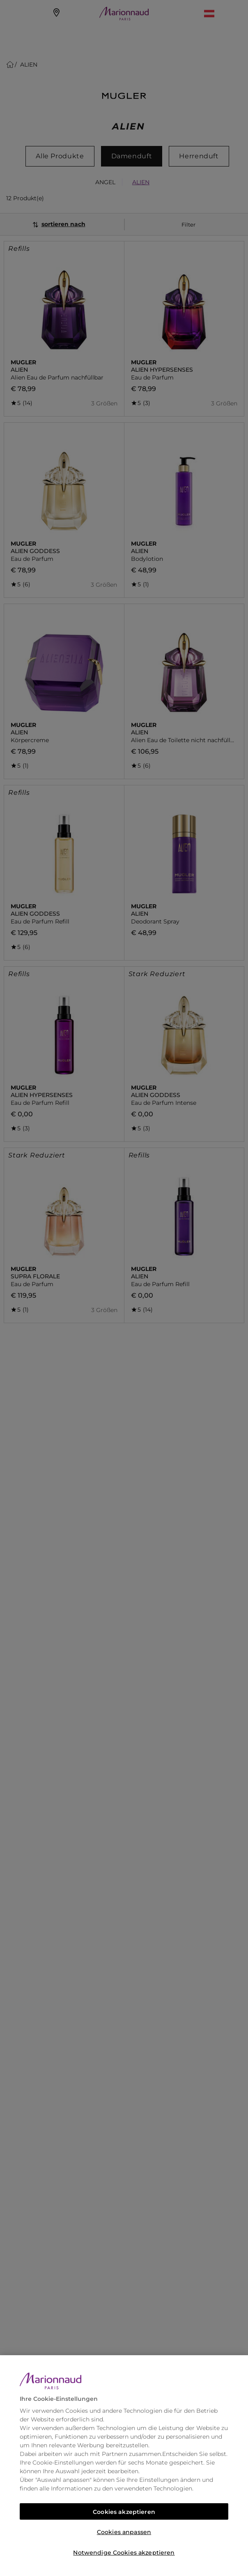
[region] (124, 2465)
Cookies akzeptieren (124, 2512)
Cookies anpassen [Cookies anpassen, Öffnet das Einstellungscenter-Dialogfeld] (124, 2532)
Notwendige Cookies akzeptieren (124, 2552)
